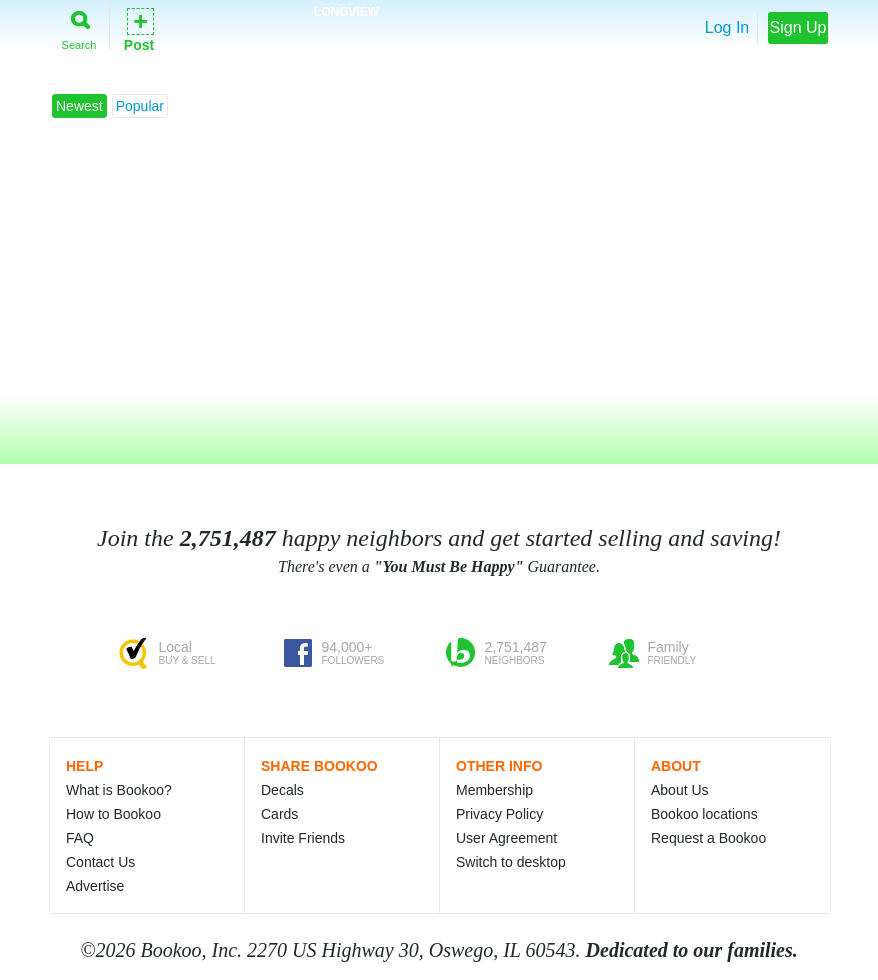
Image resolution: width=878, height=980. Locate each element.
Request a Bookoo (708, 838)
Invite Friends (303, 838)
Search (79, 26)
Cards (279, 814)
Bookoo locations (704, 814)
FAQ (80, 838)
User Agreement (506, 838)
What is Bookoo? (119, 790)
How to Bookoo (113, 814)
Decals (282, 790)
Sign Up (798, 27)
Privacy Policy (499, 814)
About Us (680, 790)
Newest (79, 106)
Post (139, 28)
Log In (727, 27)
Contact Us (100, 862)
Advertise (95, 886)
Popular (140, 106)
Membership (494, 790)
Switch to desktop (511, 862)
